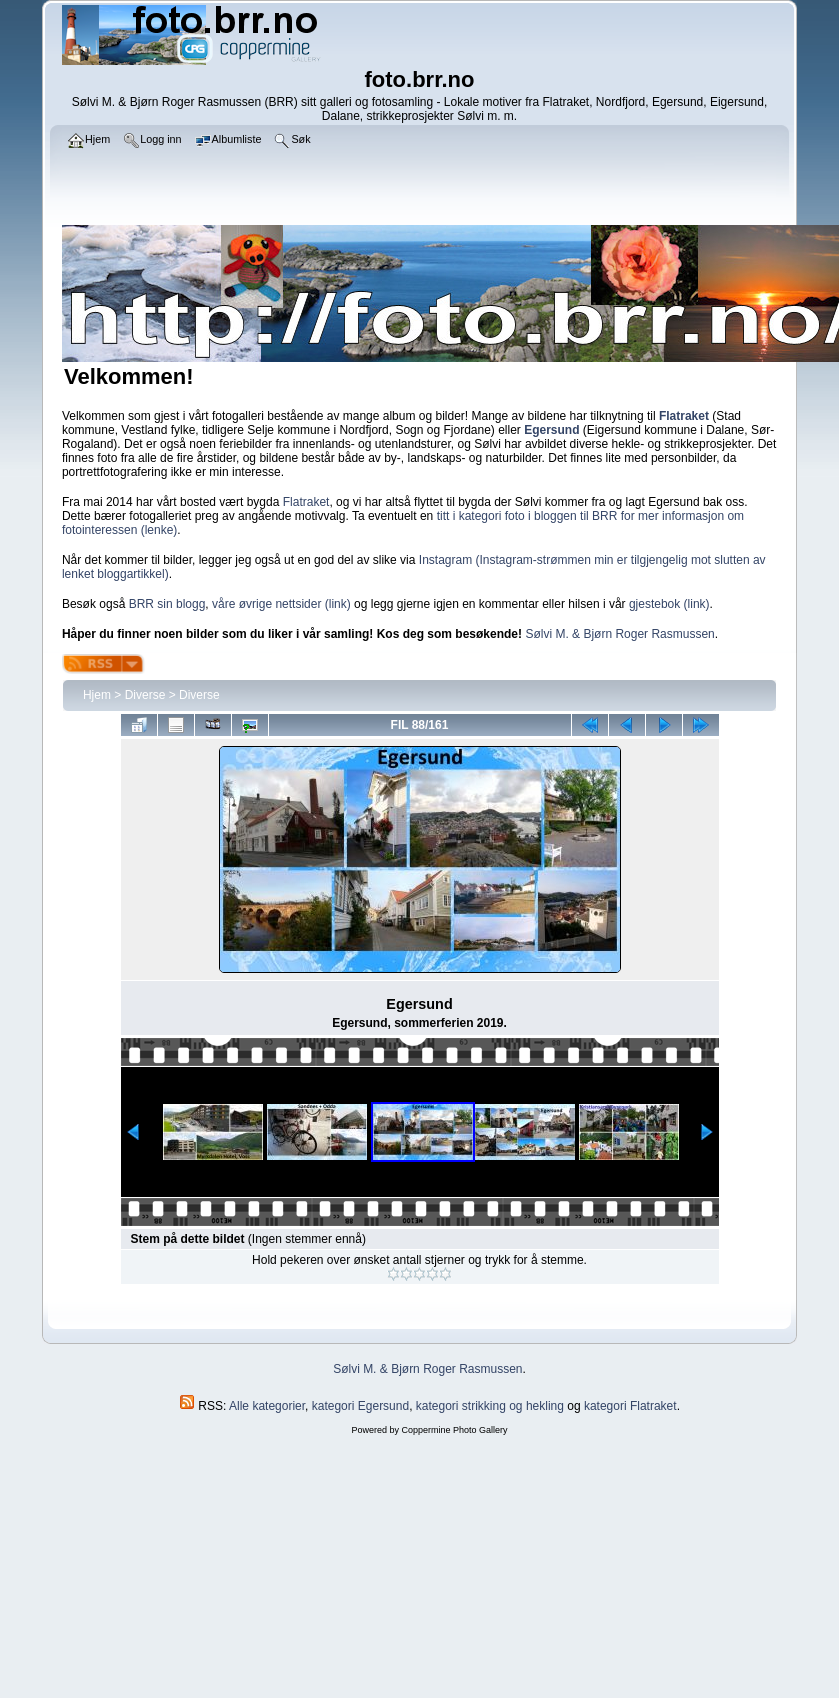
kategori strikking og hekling (490, 1406)
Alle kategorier (267, 1406)
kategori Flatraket (630, 1406)
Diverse (145, 695)
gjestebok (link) (669, 604)
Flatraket (306, 502)
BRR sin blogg (167, 604)
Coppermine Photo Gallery (454, 1430)
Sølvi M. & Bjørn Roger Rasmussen (619, 634)
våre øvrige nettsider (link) (281, 604)
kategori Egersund (360, 1406)
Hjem (97, 695)
